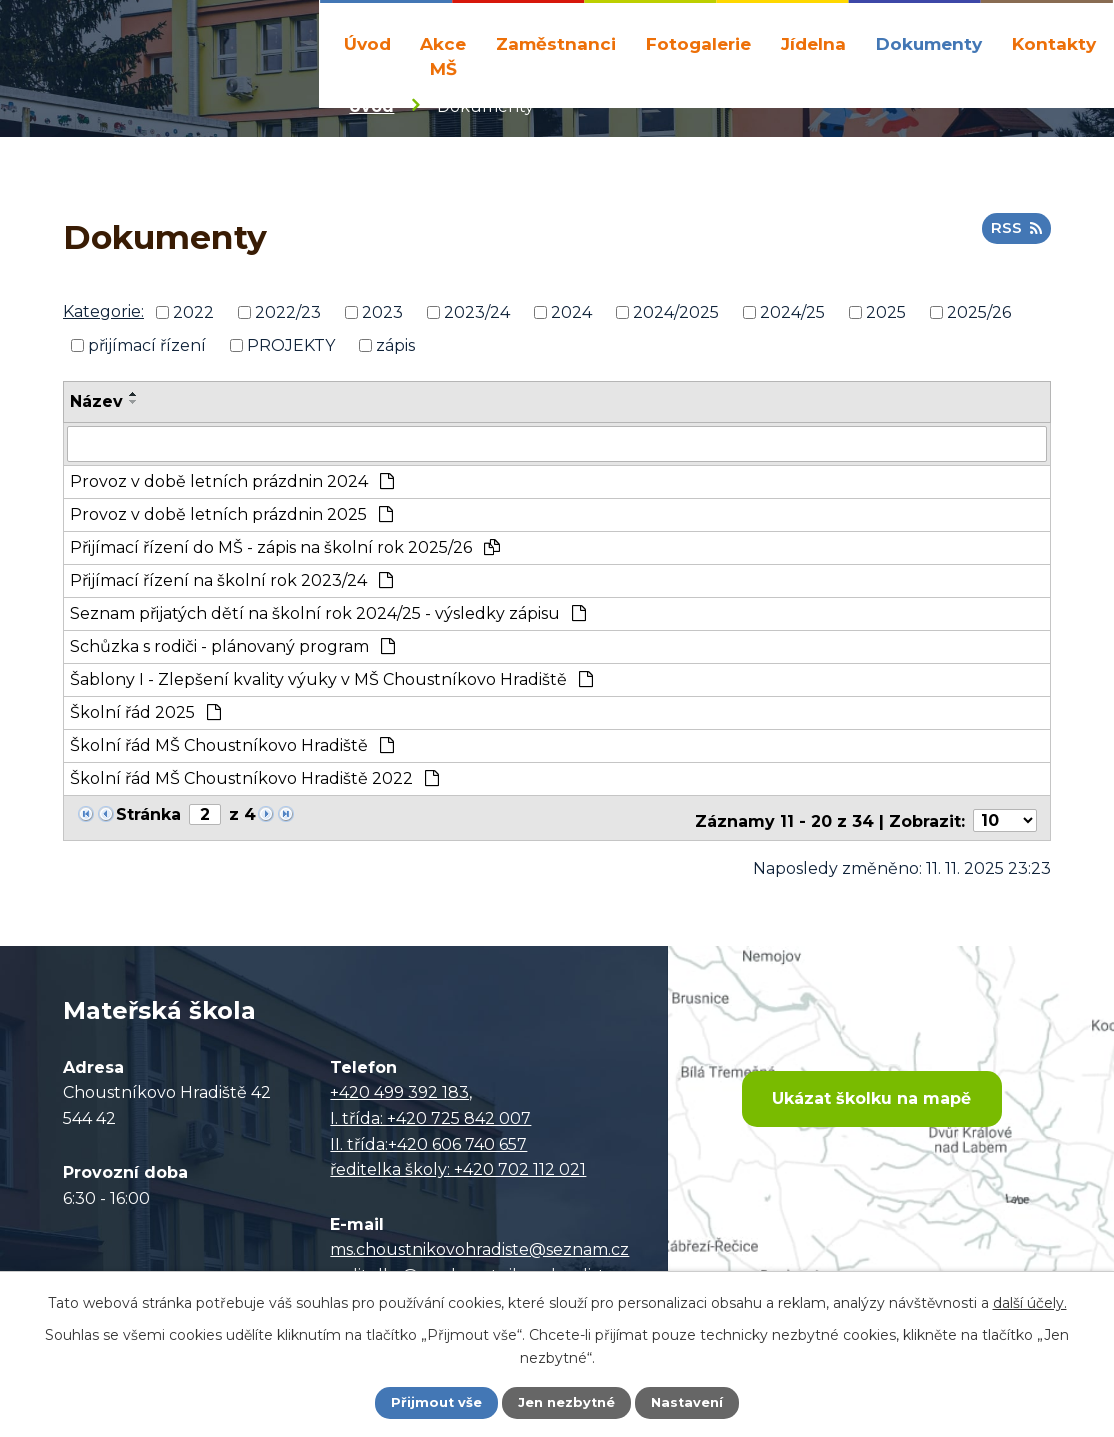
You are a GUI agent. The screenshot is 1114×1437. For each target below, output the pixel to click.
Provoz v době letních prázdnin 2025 (231, 517)
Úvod (367, 43)
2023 (382, 317)
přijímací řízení (147, 349)
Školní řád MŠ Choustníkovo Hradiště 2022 (254, 781)
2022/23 (288, 317)
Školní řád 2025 (145, 715)
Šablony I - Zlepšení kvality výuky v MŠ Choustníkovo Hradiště (331, 682)
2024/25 (792, 317)
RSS (1014, 238)
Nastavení (693, 1402)
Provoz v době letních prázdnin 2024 (232, 484)
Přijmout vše (431, 1402)
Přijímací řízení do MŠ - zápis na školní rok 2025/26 (285, 550)
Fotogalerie (698, 43)
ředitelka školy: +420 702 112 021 (458, 1167)
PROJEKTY (291, 349)
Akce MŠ (443, 56)
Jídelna (813, 43)
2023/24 (477, 317)
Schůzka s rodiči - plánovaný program (232, 649)
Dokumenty (929, 43)
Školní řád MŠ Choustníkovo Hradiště (232, 748)
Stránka (148, 817)
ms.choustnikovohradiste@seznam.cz (479, 1247)
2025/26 (979, 317)
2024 (571, 317)
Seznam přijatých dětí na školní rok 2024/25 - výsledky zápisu (328, 616)
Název (96, 406)
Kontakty (1054, 43)
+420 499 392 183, (401, 1090)
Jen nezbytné (566, 1402)
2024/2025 (676, 317)
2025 (886, 317)
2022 (193, 317)
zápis (395, 349)
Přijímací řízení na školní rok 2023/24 (231, 583)
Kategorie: (103, 316)
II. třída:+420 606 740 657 (428, 1142)
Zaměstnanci (556, 43)
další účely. (1030, 1301)
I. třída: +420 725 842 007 (430, 1116)
